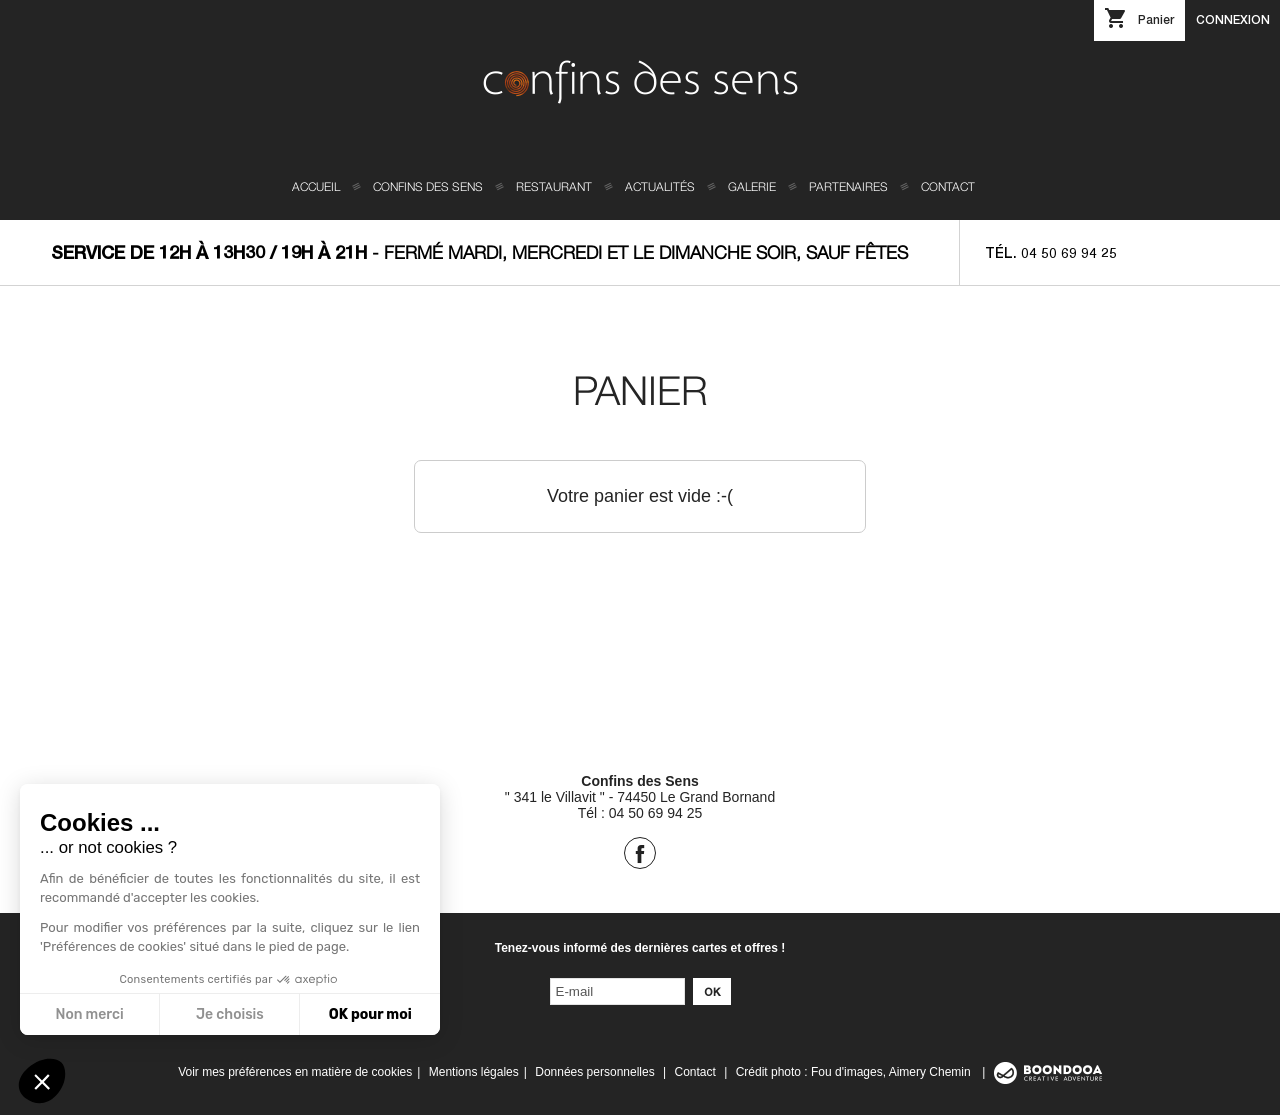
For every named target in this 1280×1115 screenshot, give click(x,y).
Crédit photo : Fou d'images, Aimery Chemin (855, 1072)
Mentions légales (474, 1072)
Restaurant (554, 186)
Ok (712, 991)
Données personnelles (594, 1072)
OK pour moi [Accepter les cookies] (370, 1014)
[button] (42, 1081)
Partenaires (848, 186)
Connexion (1233, 19)
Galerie (752, 186)
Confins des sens (428, 186)
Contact (948, 186)
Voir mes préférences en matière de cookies (295, 1072)
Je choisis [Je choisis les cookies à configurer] (230, 1014)
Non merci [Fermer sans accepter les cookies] (89, 1014)
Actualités (660, 186)
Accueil (316, 186)
